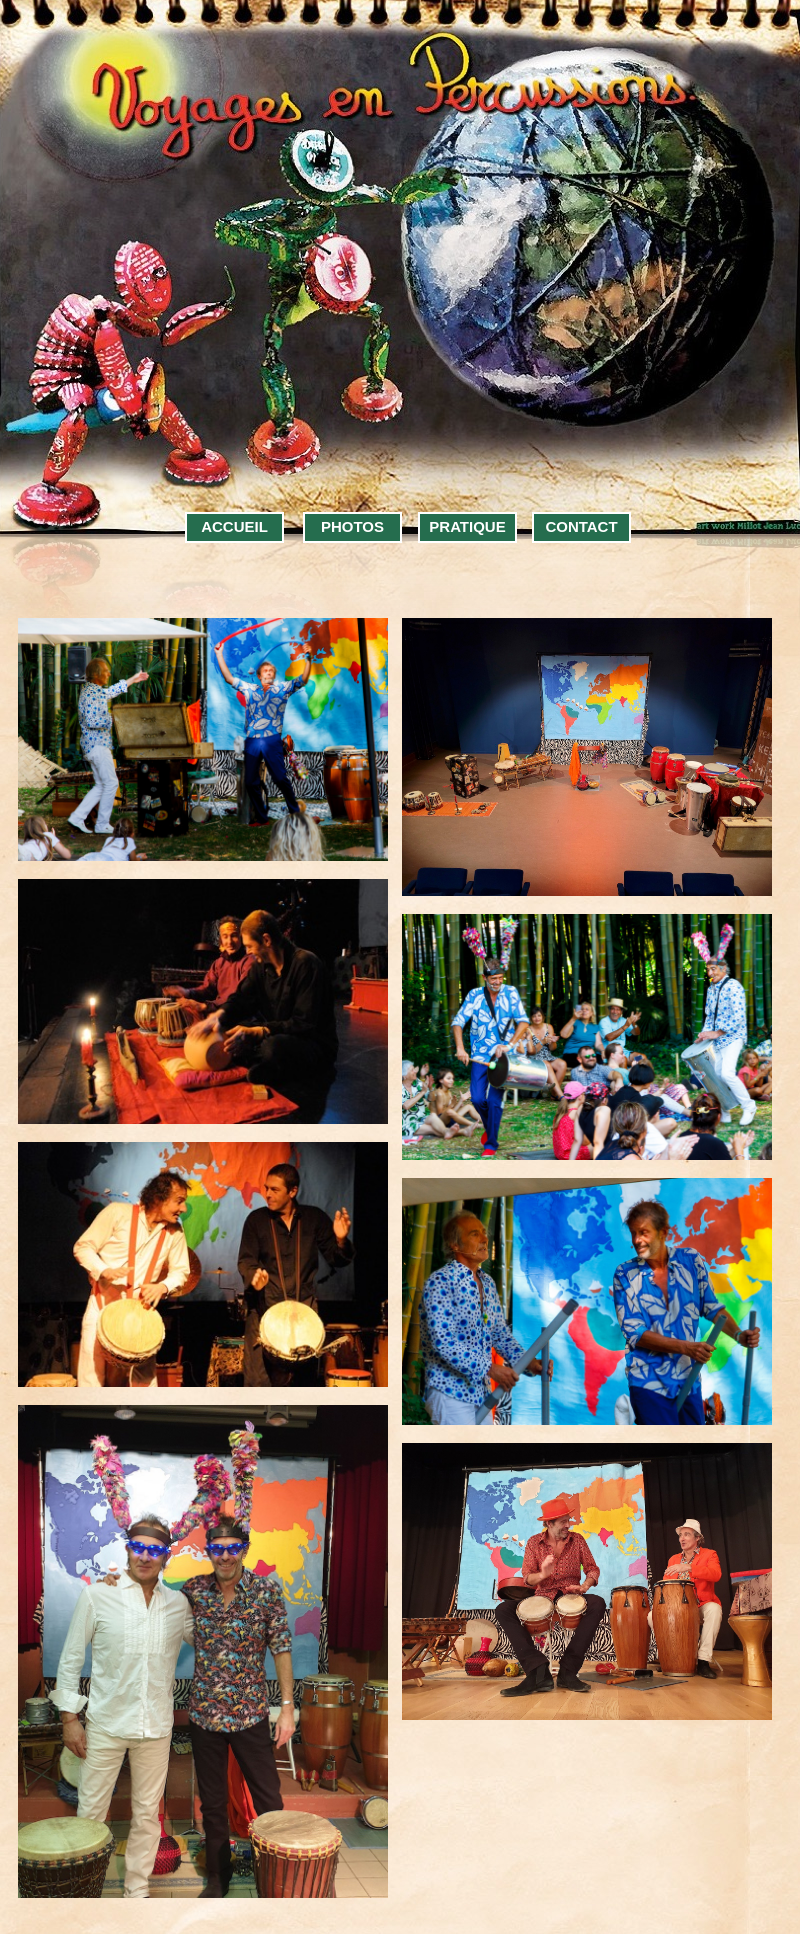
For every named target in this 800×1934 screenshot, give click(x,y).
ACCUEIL (234, 526)
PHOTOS (352, 526)
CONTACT (581, 526)
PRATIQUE (467, 526)
